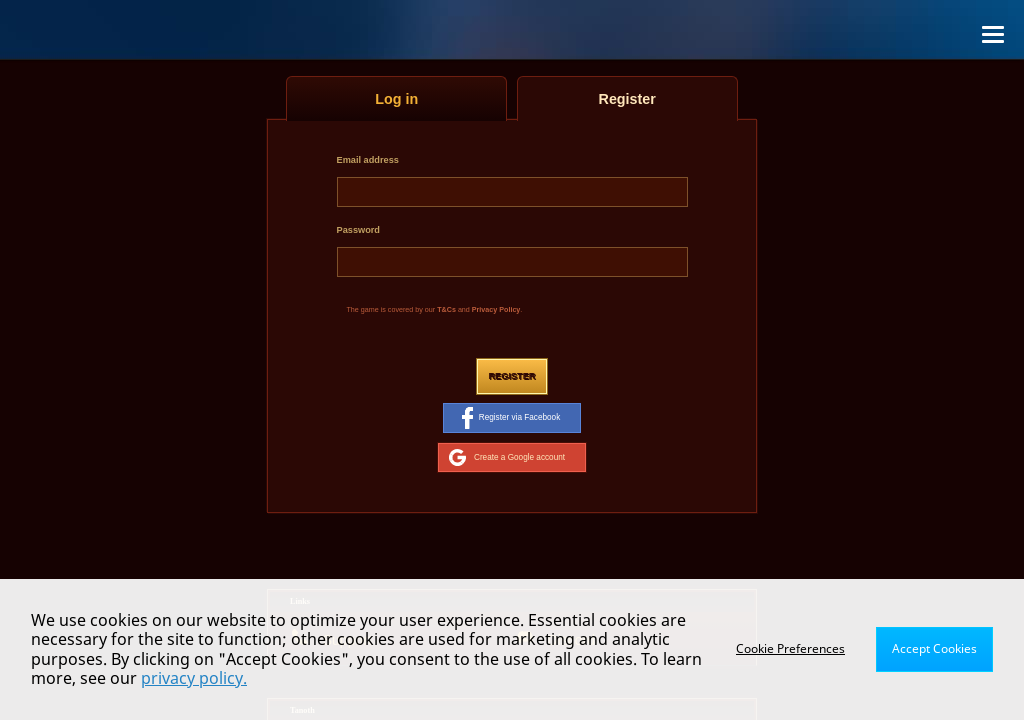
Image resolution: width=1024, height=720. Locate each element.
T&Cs (446, 310)
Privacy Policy (496, 310)
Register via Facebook (511, 418)
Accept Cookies (934, 648)
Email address (368, 160)
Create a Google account (507, 457)
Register (511, 376)
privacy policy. (194, 678)
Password (358, 230)
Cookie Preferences (790, 648)
